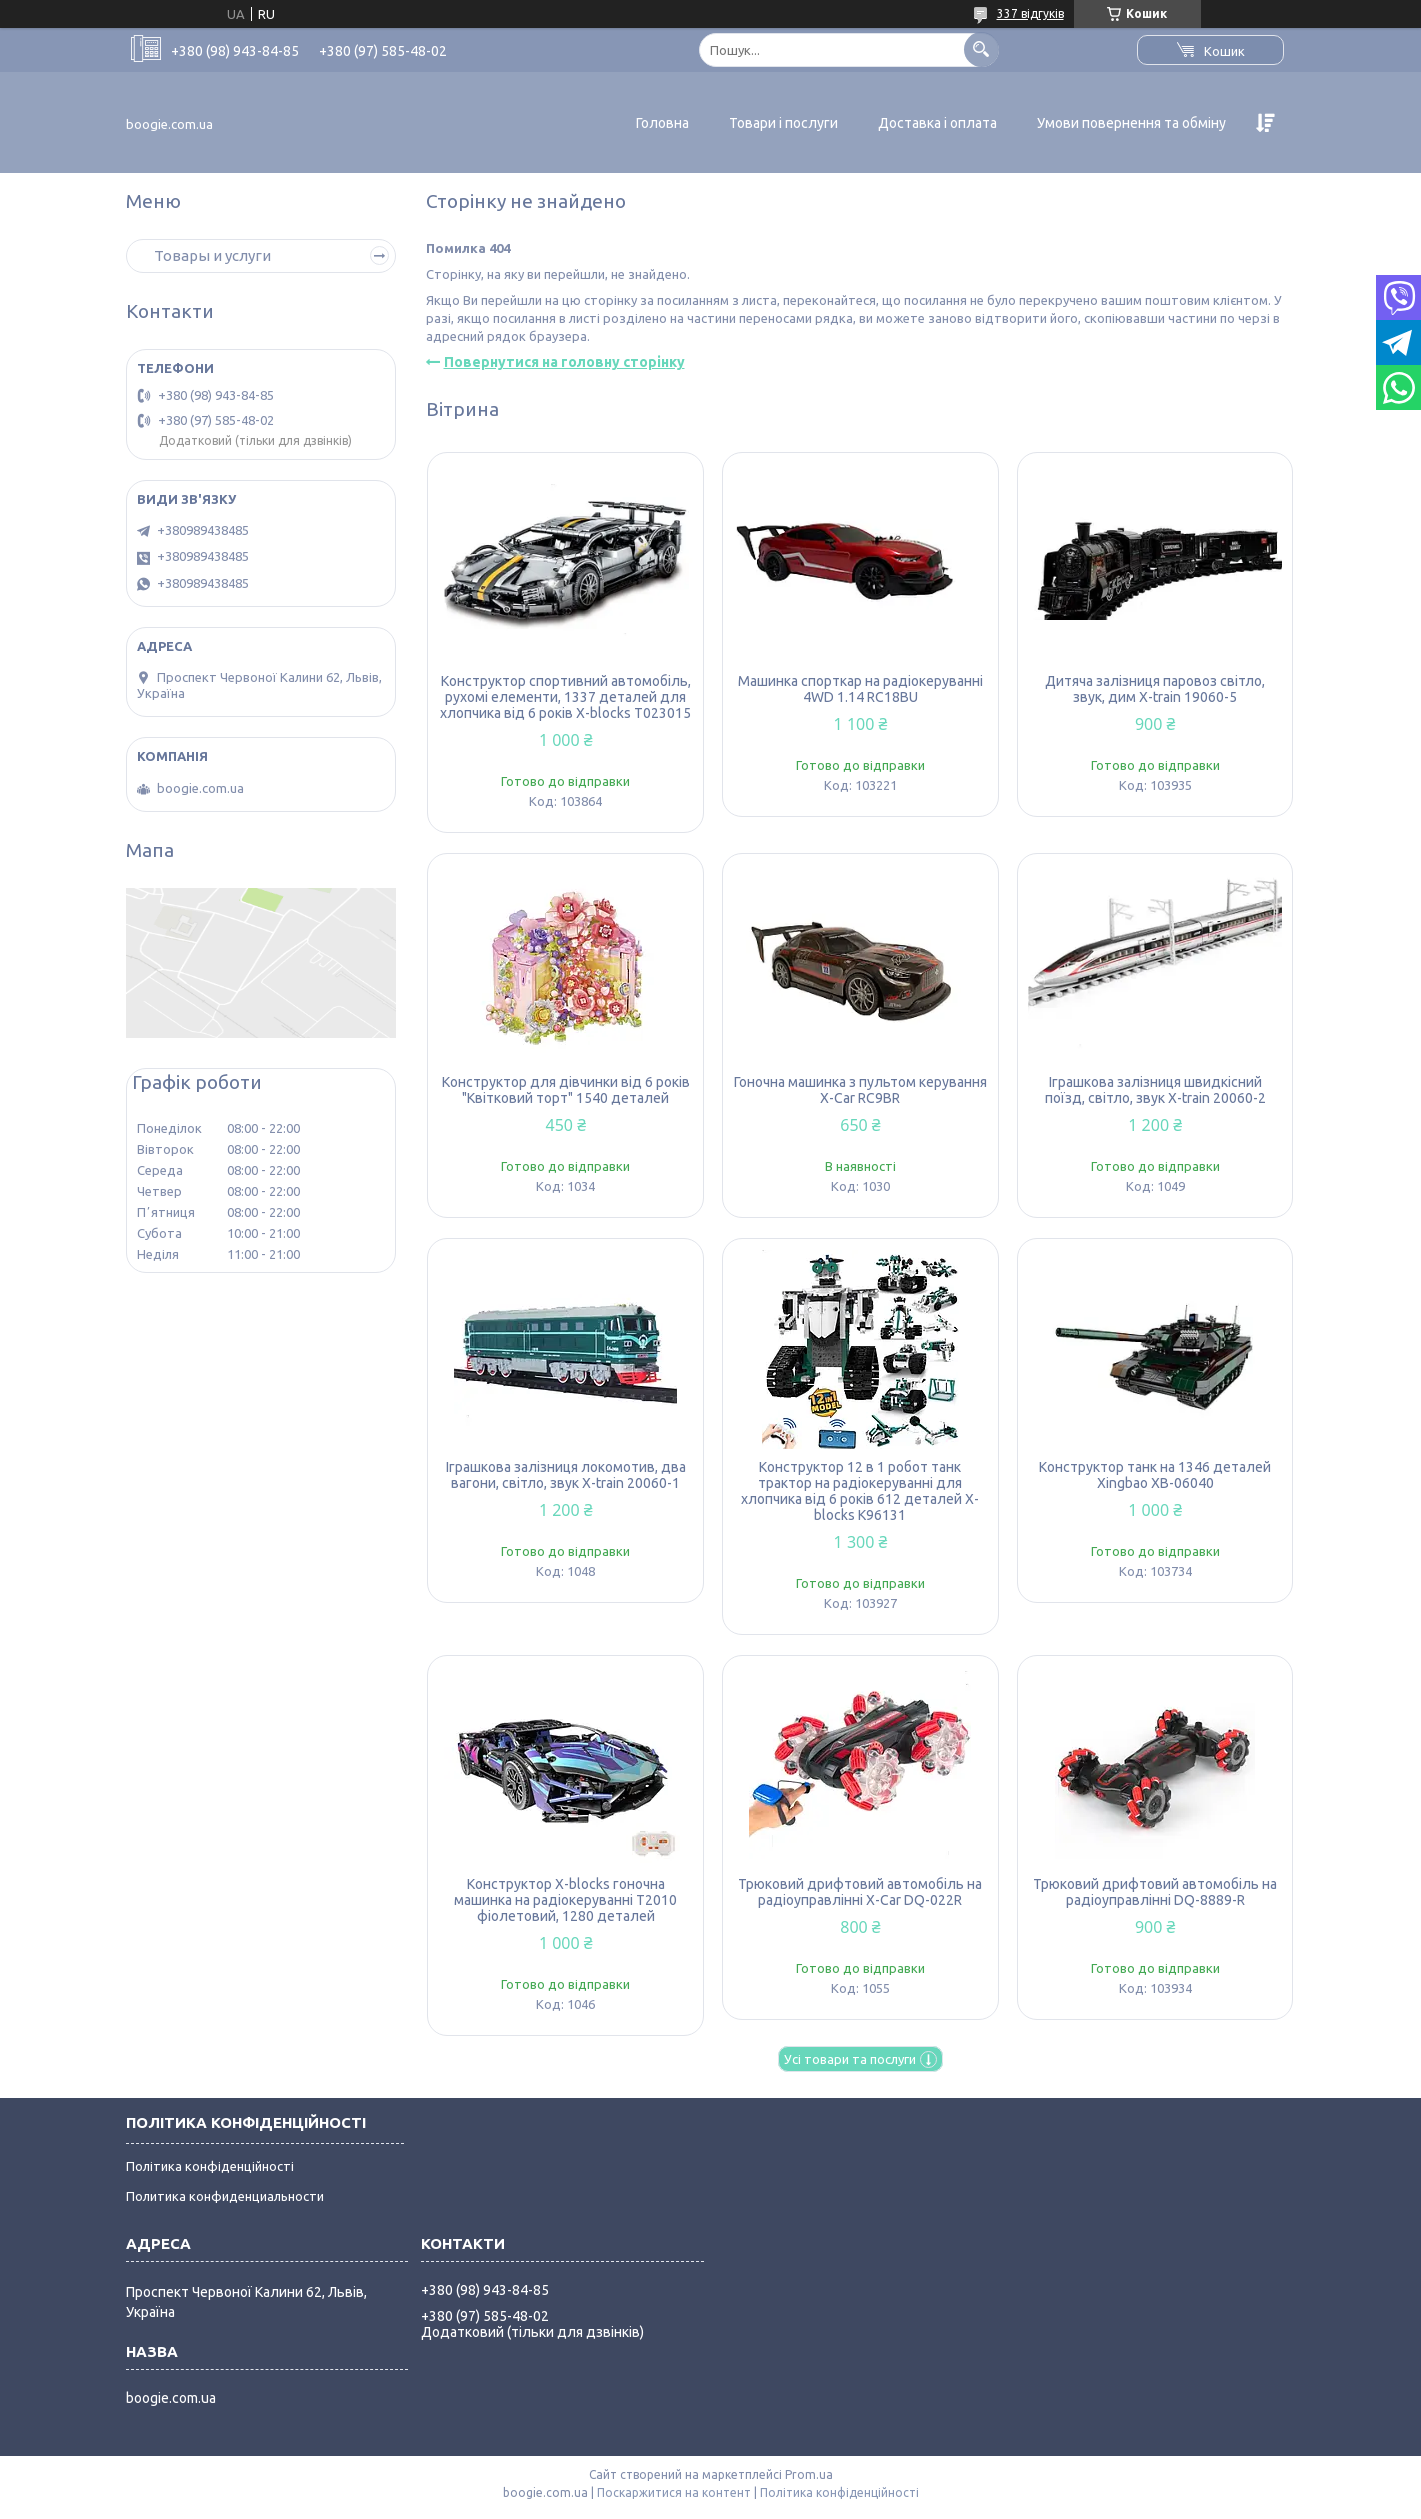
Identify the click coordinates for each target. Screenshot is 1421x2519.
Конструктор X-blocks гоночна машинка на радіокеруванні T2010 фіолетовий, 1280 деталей (565, 1900)
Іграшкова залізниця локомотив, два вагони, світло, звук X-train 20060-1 (566, 1475)
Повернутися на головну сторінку (564, 362)
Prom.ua (809, 2474)
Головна (662, 123)
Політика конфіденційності (210, 2166)
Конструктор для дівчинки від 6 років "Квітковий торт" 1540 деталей (566, 1090)
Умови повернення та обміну (1131, 123)
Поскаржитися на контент (674, 2492)
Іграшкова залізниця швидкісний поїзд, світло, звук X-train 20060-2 (1155, 1090)
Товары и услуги (212, 255)
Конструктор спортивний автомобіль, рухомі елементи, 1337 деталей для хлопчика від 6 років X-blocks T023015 (565, 697)
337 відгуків (1030, 13)
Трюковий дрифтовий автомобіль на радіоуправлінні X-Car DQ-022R (860, 1892)
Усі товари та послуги (850, 2059)
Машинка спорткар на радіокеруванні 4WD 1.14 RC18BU (860, 689)
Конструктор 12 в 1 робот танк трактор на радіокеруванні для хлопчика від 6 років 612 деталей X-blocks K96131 (860, 1491)
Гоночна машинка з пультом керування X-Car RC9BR (860, 1090)
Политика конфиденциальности (225, 2196)
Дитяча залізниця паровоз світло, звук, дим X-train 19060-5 (1155, 689)
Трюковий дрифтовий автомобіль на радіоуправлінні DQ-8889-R (1155, 1892)
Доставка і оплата (937, 123)
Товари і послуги (783, 123)
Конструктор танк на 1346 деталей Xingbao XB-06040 (1155, 1475)
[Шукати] (981, 49)
